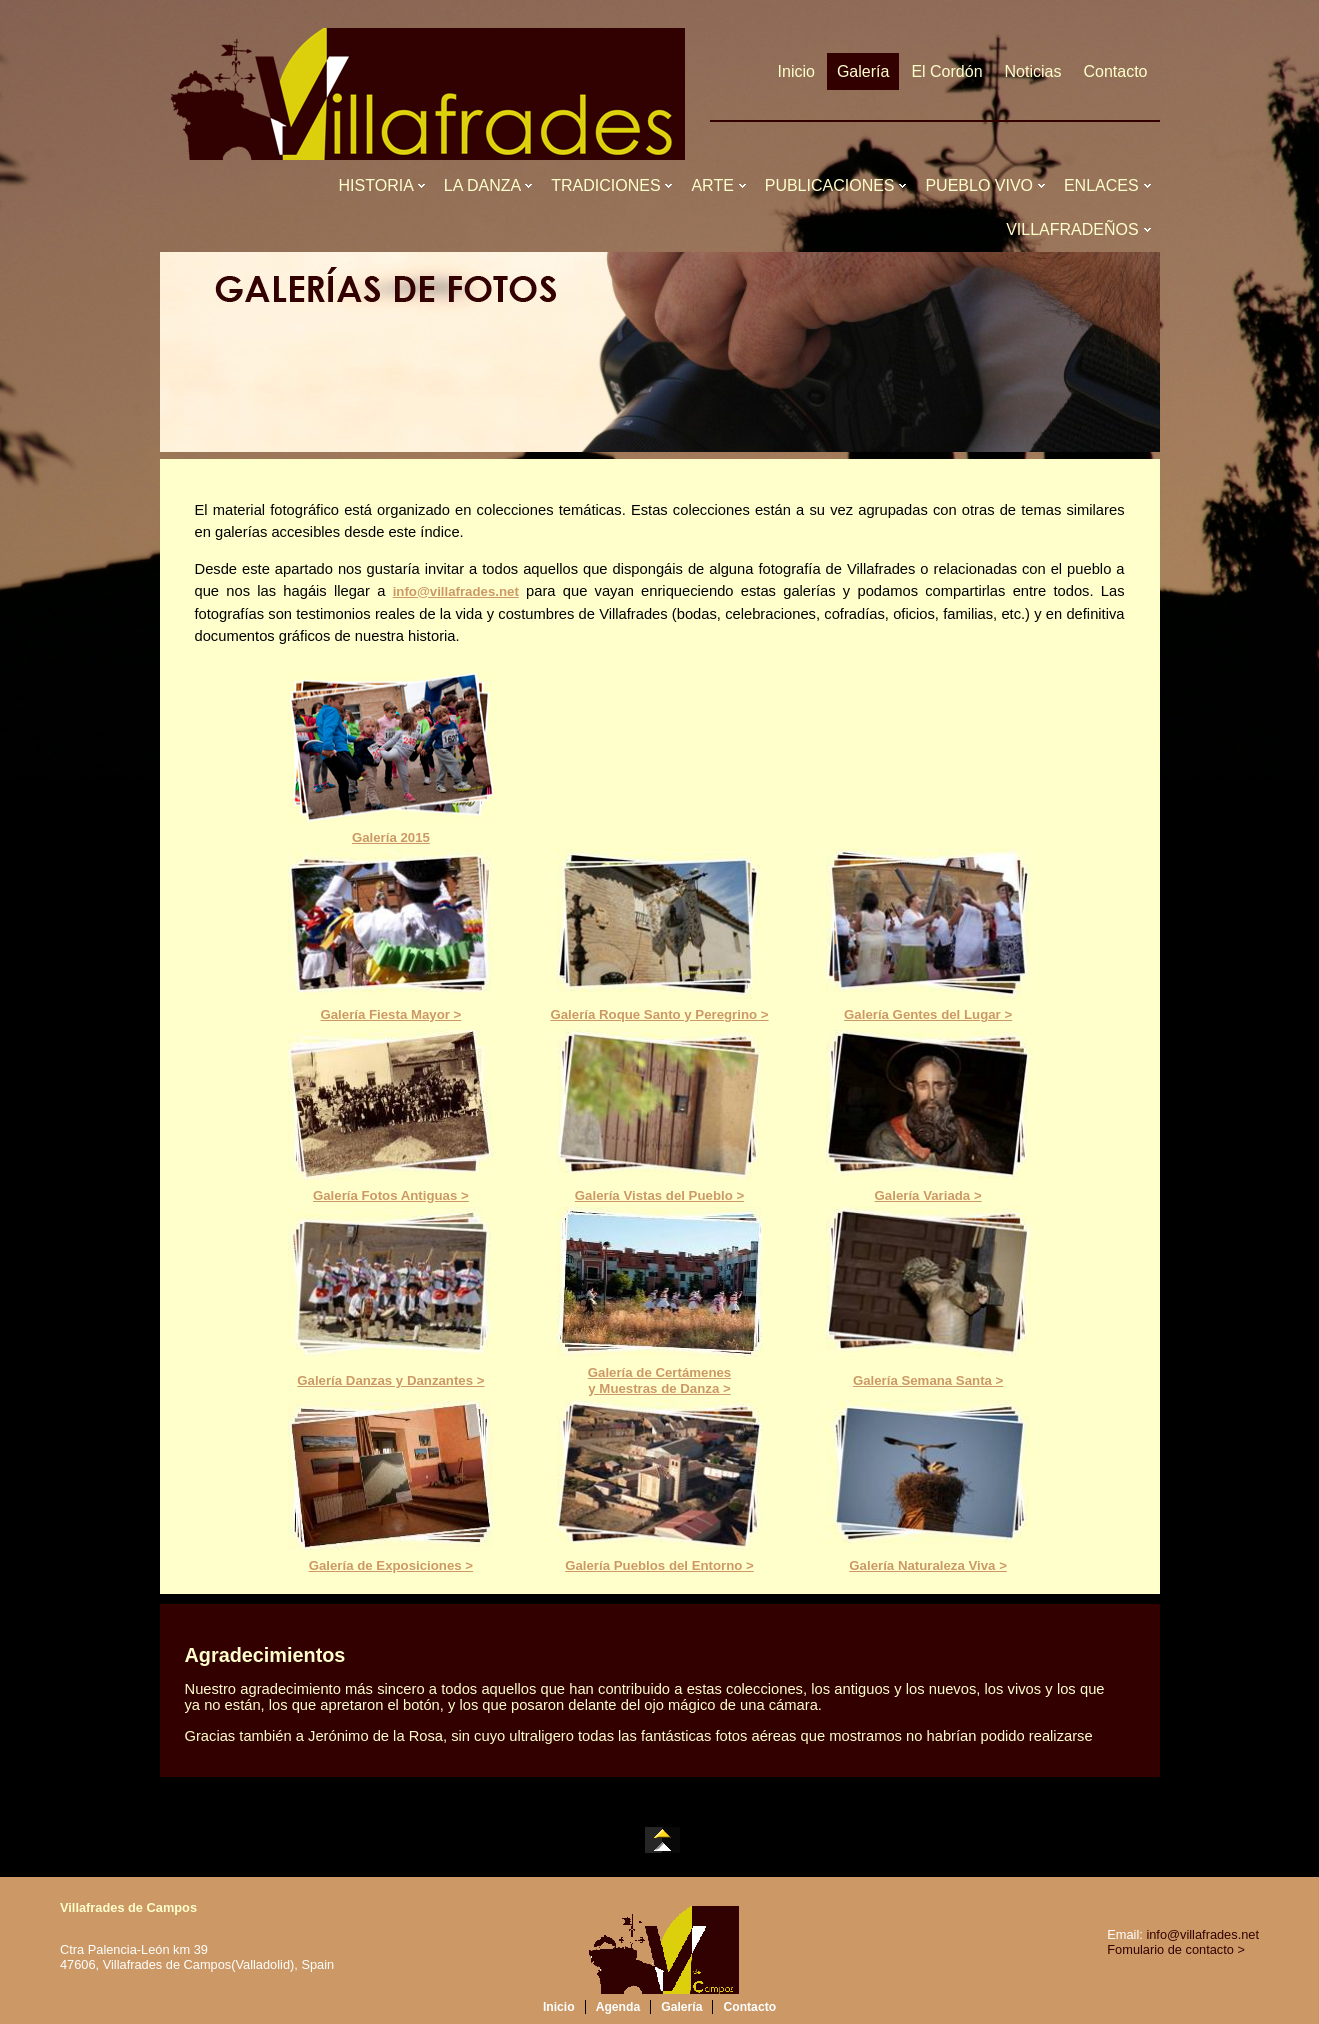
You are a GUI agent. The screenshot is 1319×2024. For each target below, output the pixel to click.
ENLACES (1106, 185)
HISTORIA (380, 185)
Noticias (1033, 71)
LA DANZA (486, 185)
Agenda (618, 2007)
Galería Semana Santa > (928, 1380)
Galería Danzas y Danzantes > (390, 1380)
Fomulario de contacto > (1176, 1949)
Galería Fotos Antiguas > (391, 1195)
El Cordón (946, 71)
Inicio (796, 71)
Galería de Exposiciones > (391, 1565)
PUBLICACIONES (834, 185)
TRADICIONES (610, 185)
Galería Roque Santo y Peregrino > (659, 1014)
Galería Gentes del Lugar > (928, 1014)
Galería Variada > (928, 1195)
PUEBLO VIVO (983, 185)
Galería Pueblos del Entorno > (659, 1565)
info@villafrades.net (456, 591)
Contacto (1115, 71)
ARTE (716, 185)
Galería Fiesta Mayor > (390, 1014)
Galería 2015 (391, 837)
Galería (863, 71)
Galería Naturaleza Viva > (928, 1565)
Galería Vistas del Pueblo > (659, 1195)
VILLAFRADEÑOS (1076, 229)
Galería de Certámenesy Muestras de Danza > (659, 1380)
